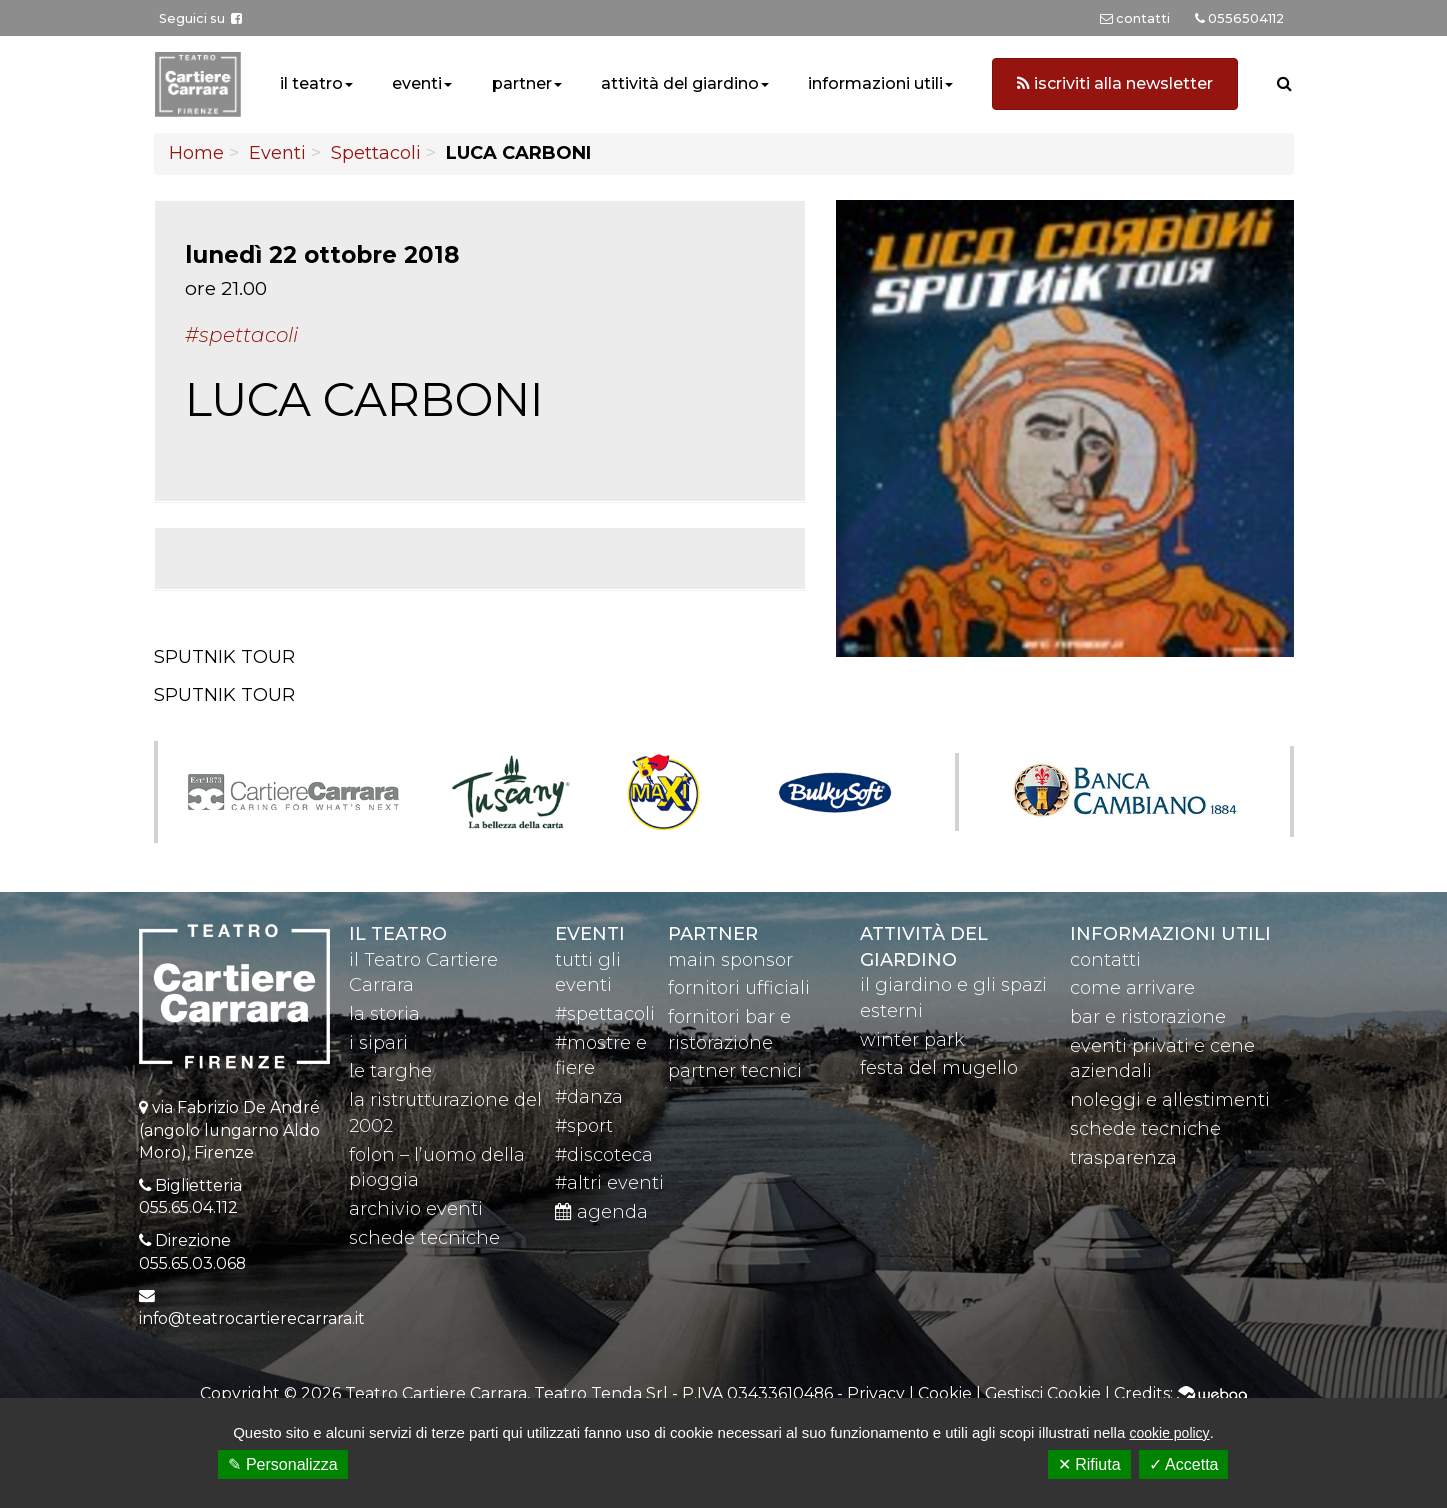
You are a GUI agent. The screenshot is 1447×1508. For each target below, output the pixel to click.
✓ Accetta (1184, 1464)
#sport (584, 1126)
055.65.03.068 (192, 1263)
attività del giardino (680, 83)
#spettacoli (605, 1014)
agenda (601, 1212)
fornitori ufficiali (739, 988)
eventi (417, 83)
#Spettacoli (241, 335)
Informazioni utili (1170, 934)
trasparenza (1123, 1158)
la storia (384, 1014)
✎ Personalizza (282, 1464)
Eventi (277, 153)
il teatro (311, 83)
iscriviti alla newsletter (1115, 83)
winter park (912, 1040)
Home (196, 153)
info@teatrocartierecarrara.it (252, 1318)
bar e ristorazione (1148, 1017)
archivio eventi (416, 1209)
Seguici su (200, 18)
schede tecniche (424, 1238)
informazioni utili (875, 83)
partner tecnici (735, 1071)
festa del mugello (939, 1068)
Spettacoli (376, 153)
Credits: (1180, 1393)
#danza (589, 1097)
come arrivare (1132, 988)
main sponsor (730, 960)
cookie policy (1169, 1433)
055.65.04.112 (188, 1207)
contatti (1105, 960)
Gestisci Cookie (1043, 1393)
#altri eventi (609, 1183)
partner (522, 83)
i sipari (378, 1043)
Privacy (876, 1393)
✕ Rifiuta (1089, 1464)
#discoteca (604, 1155)
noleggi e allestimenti (1170, 1100)
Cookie (945, 1393)
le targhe (390, 1071)
